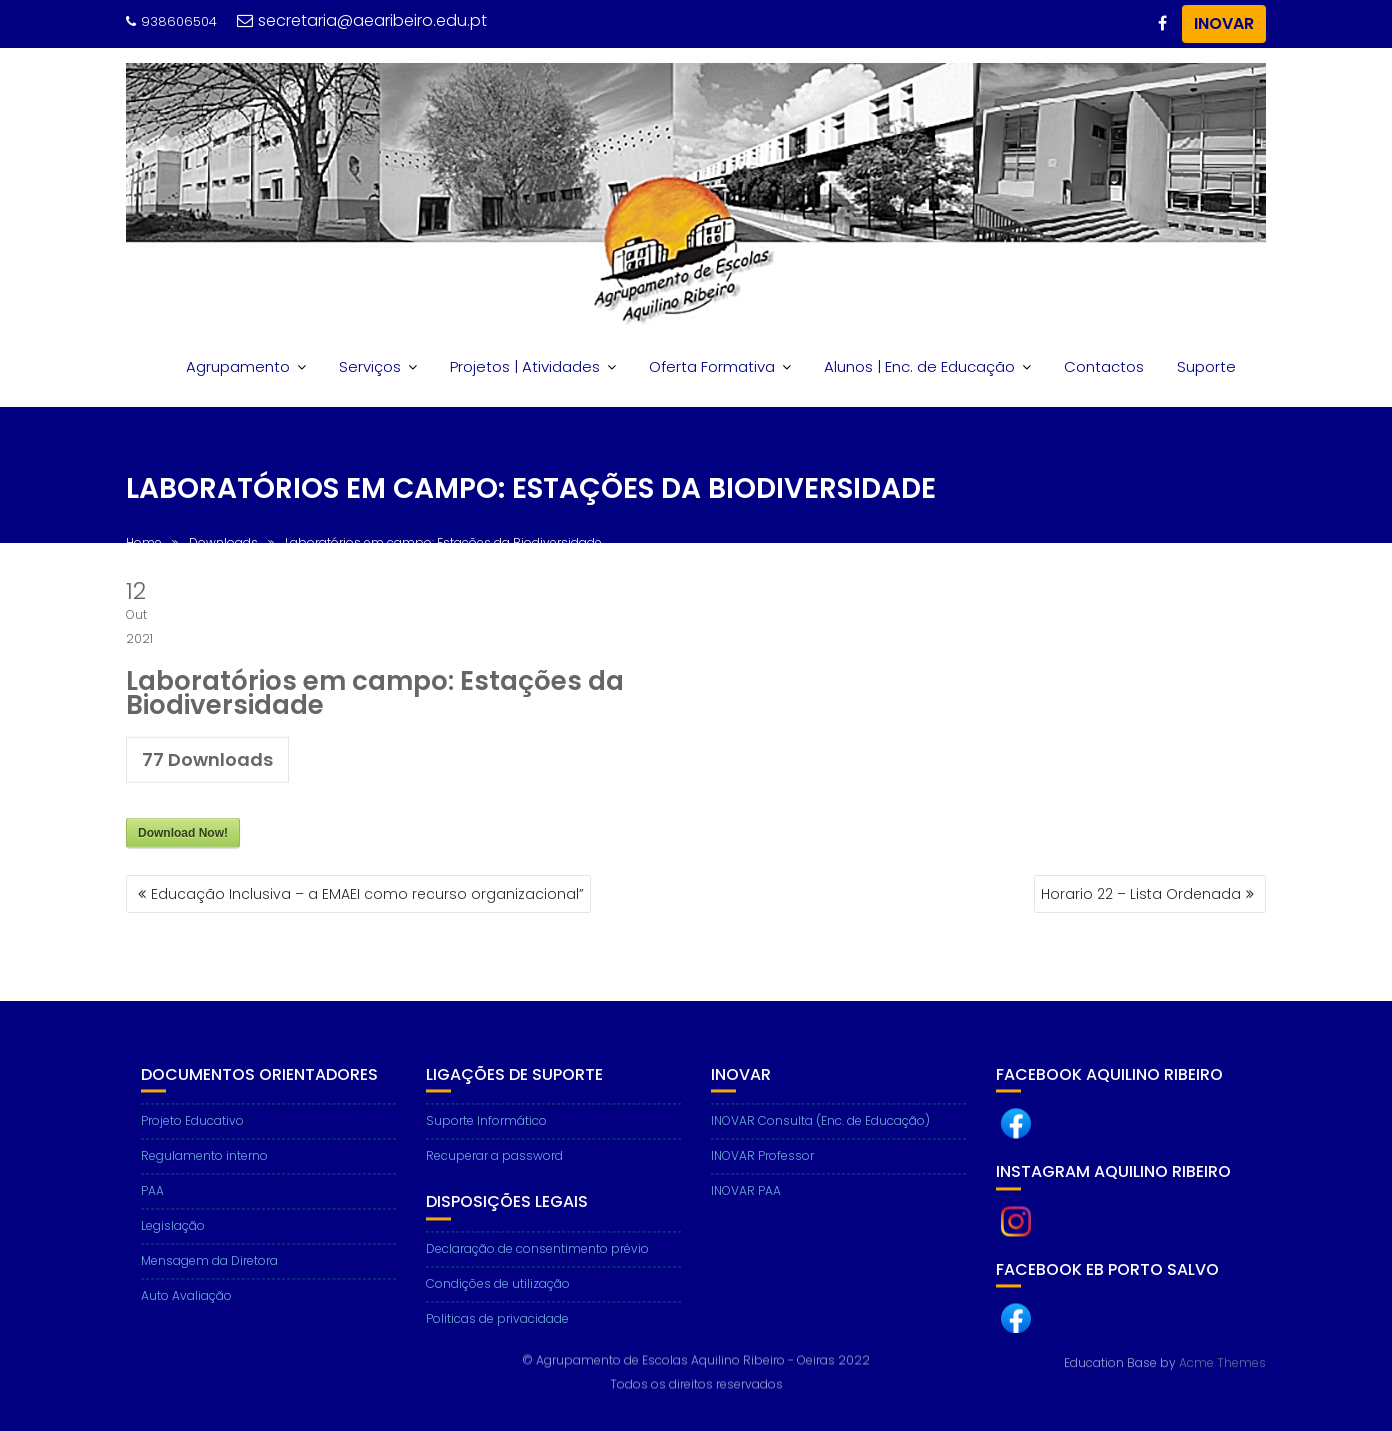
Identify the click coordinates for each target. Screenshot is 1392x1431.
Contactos (1104, 366)
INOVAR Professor (762, 1167)
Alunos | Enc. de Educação (919, 366)
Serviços (370, 366)
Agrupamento (238, 366)
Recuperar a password (494, 1167)
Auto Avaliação (186, 1307)
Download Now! (183, 837)
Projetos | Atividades (525, 366)
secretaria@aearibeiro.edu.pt (362, 20)
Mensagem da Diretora (209, 1272)
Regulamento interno (204, 1167)
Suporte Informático (486, 1132)
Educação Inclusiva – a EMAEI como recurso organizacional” (367, 894)
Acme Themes (1222, 1361)
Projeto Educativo (192, 1132)
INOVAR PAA (746, 1202)
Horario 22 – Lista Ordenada (1141, 894)
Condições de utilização (498, 1294)
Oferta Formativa (712, 366)
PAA (152, 1202)
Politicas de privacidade (497, 1329)
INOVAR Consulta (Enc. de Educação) (820, 1132)
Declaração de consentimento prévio (537, 1259)
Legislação (173, 1237)
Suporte (1206, 366)
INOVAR (1224, 23)
